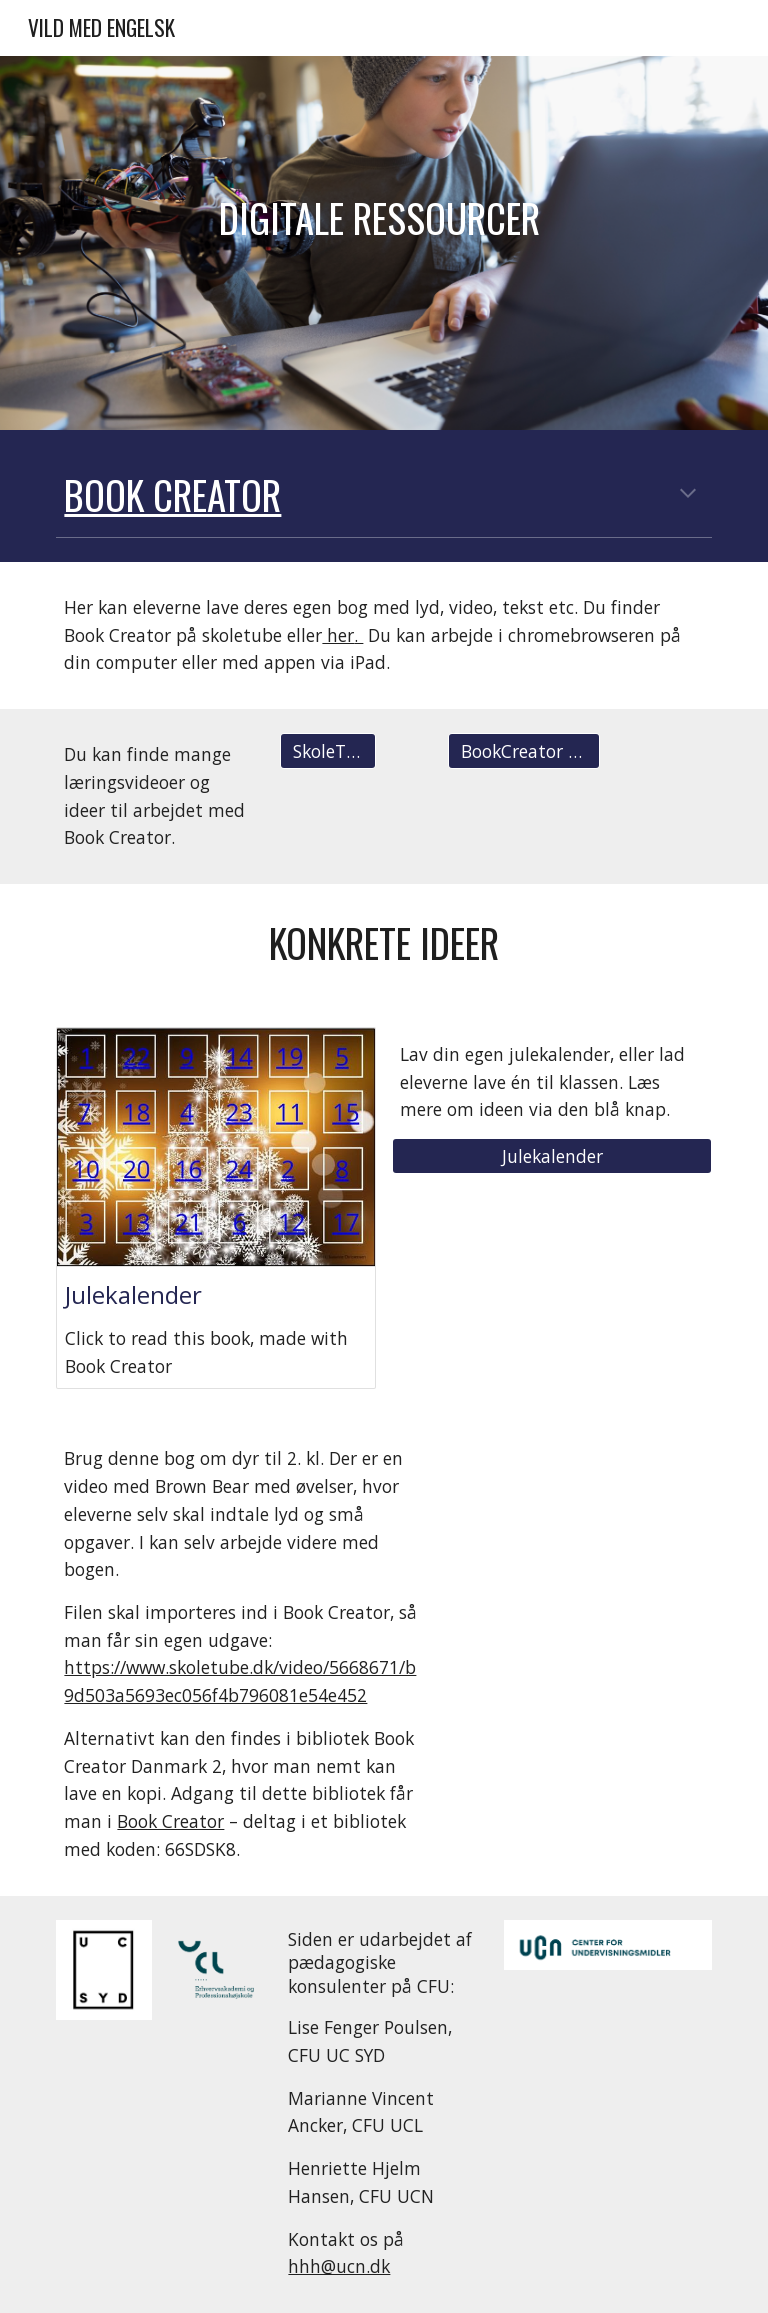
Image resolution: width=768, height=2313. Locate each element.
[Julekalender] (551, 1156)
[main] (383, 243)
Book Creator (170, 1821)
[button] (688, 495)
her (338, 635)
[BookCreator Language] (523, 751)
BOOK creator (172, 494)
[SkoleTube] (327, 751)
